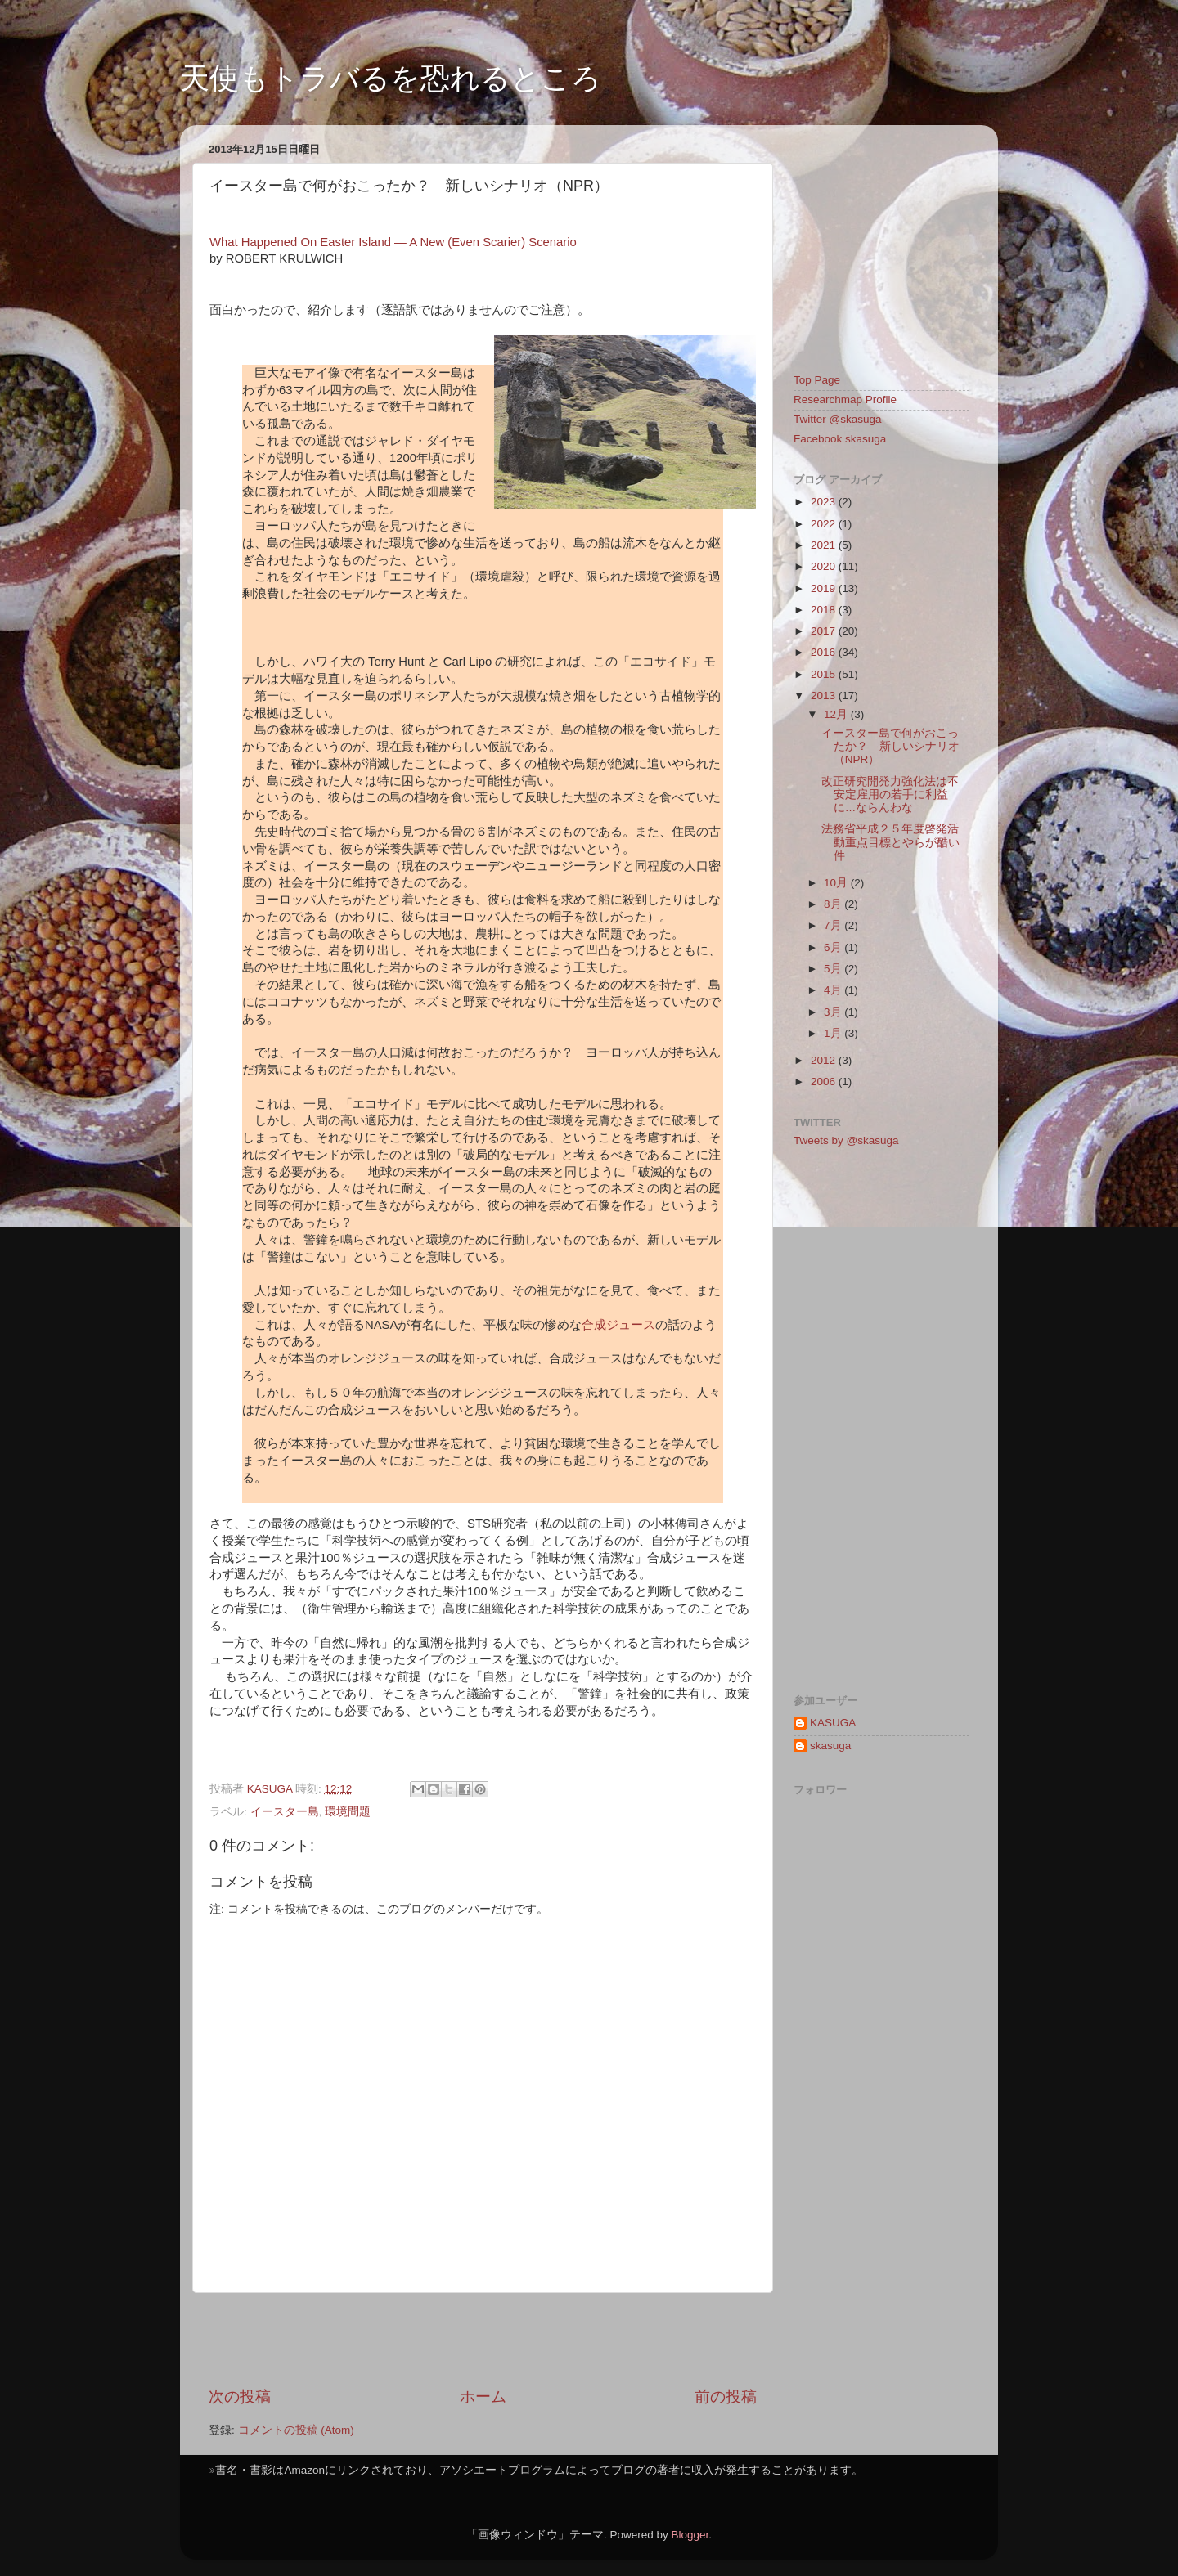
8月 (834, 904)
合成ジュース (618, 1324)
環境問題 (348, 1812)
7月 (834, 925)
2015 (825, 674)
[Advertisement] (482, 2339)
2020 (825, 566)
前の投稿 (726, 2396)
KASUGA (833, 1723)
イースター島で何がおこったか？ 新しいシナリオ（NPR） (890, 746)
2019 (825, 588)
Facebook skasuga (840, 439)
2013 (825, 695)
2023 (825, 502)
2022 (825, 524)
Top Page (817, 380)
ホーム (483, 2396)
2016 (825, 652)
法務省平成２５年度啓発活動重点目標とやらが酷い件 (890, 842)
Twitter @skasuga (838, 419)
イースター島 (284, 1812)
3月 (834, 1012)
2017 (825, 631)
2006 (825, 1081)
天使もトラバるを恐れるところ (390, 78)
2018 (825, 610)
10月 (837, 883)
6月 (834, 947)
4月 (834, 990)
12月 (837, 714)
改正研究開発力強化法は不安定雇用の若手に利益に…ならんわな (890, 794)
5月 (834, 969)
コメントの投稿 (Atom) (296, 2430)
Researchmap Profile (845, 399)
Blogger (689, 2535)
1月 (834, 1033)
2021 (825, 545)
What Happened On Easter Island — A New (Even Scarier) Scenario (393, 242)
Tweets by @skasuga (846, 1140)
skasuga (830, 1745)
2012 (825, 1060)
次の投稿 (240, 2396)
